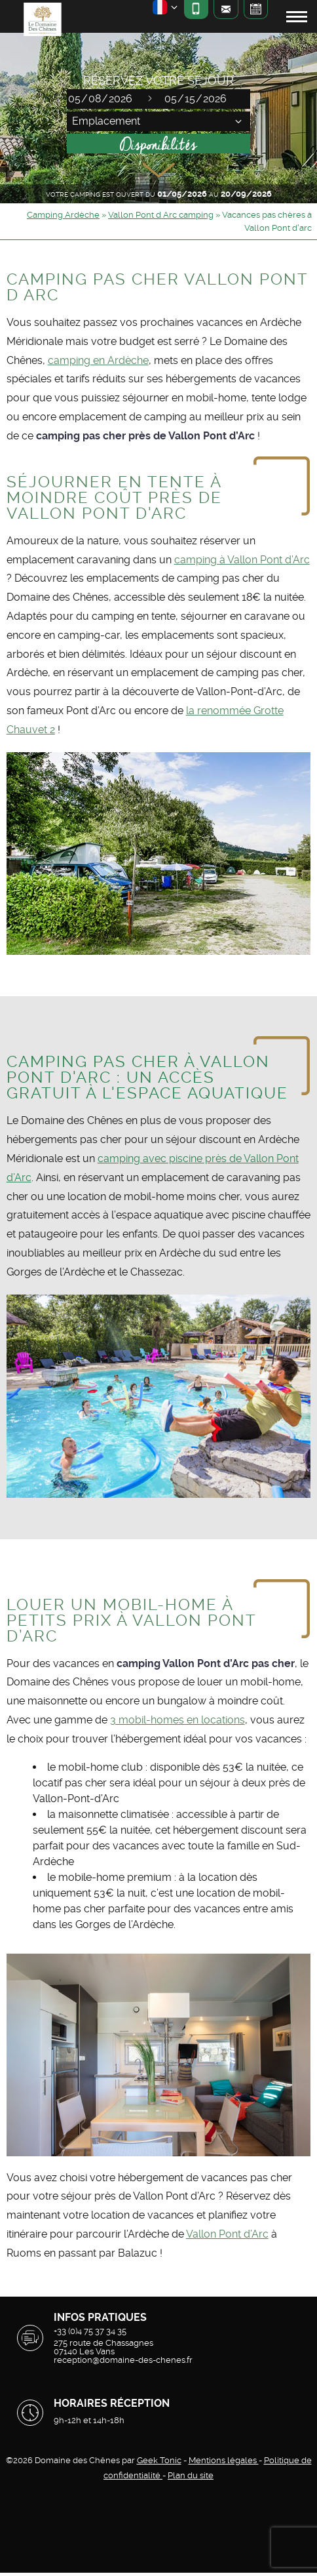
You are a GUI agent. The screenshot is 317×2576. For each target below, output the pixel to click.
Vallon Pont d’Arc (227, 2234)
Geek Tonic (159, 2460)
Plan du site (191, 2475)
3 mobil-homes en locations (177, 1720)
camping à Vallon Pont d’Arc (242, 559)
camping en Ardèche (98, 360)
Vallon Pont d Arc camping (161, 215)
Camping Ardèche (63, 215)
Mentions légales (224, 2460)
